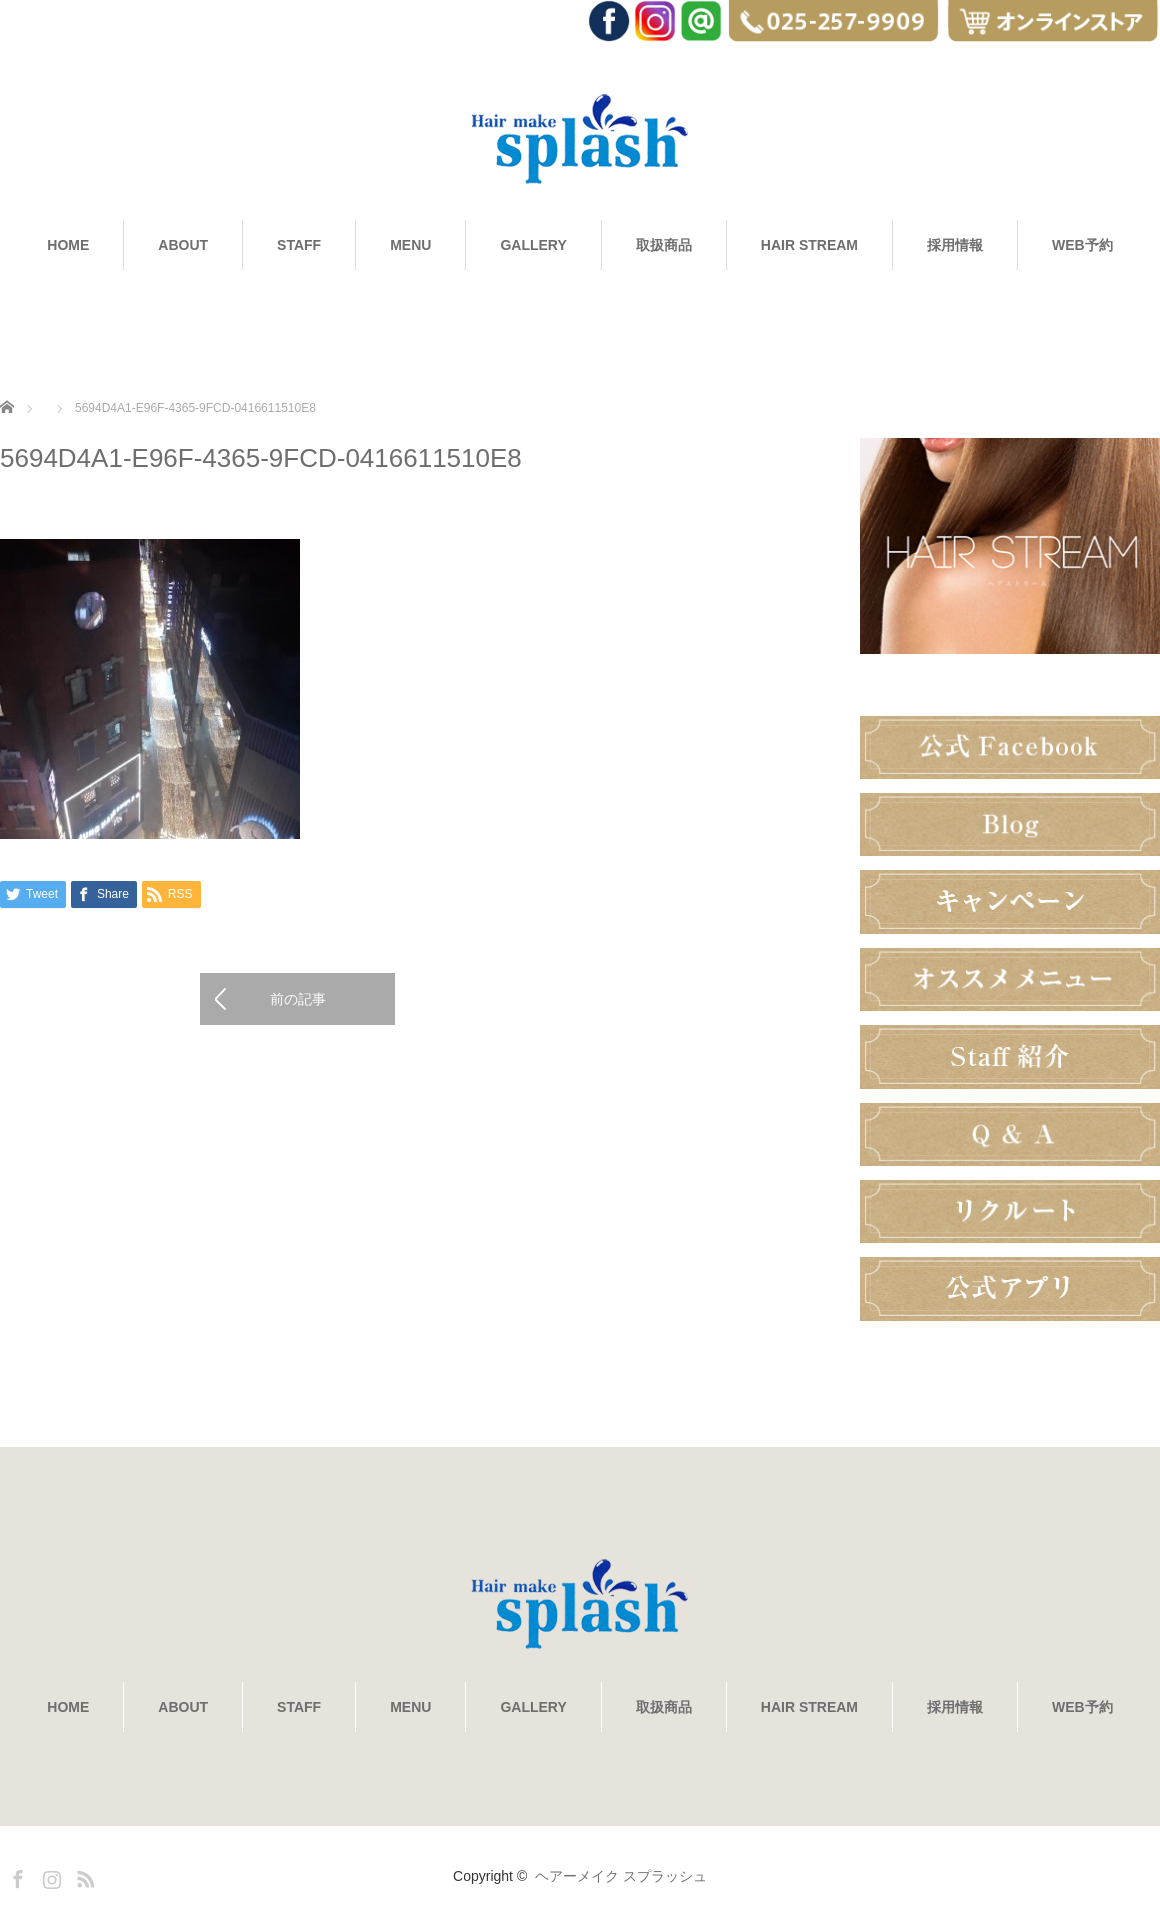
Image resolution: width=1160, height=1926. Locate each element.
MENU (410, 245)
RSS (83, 1876)
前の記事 (298, 999)
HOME (68, 245)
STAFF (299, 245)
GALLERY (533, 245)
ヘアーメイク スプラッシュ (621, 1876)
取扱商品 (664, 245)
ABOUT (183, 245)
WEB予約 (1082, 245)
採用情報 (955, 245)
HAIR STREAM (809, 245)
